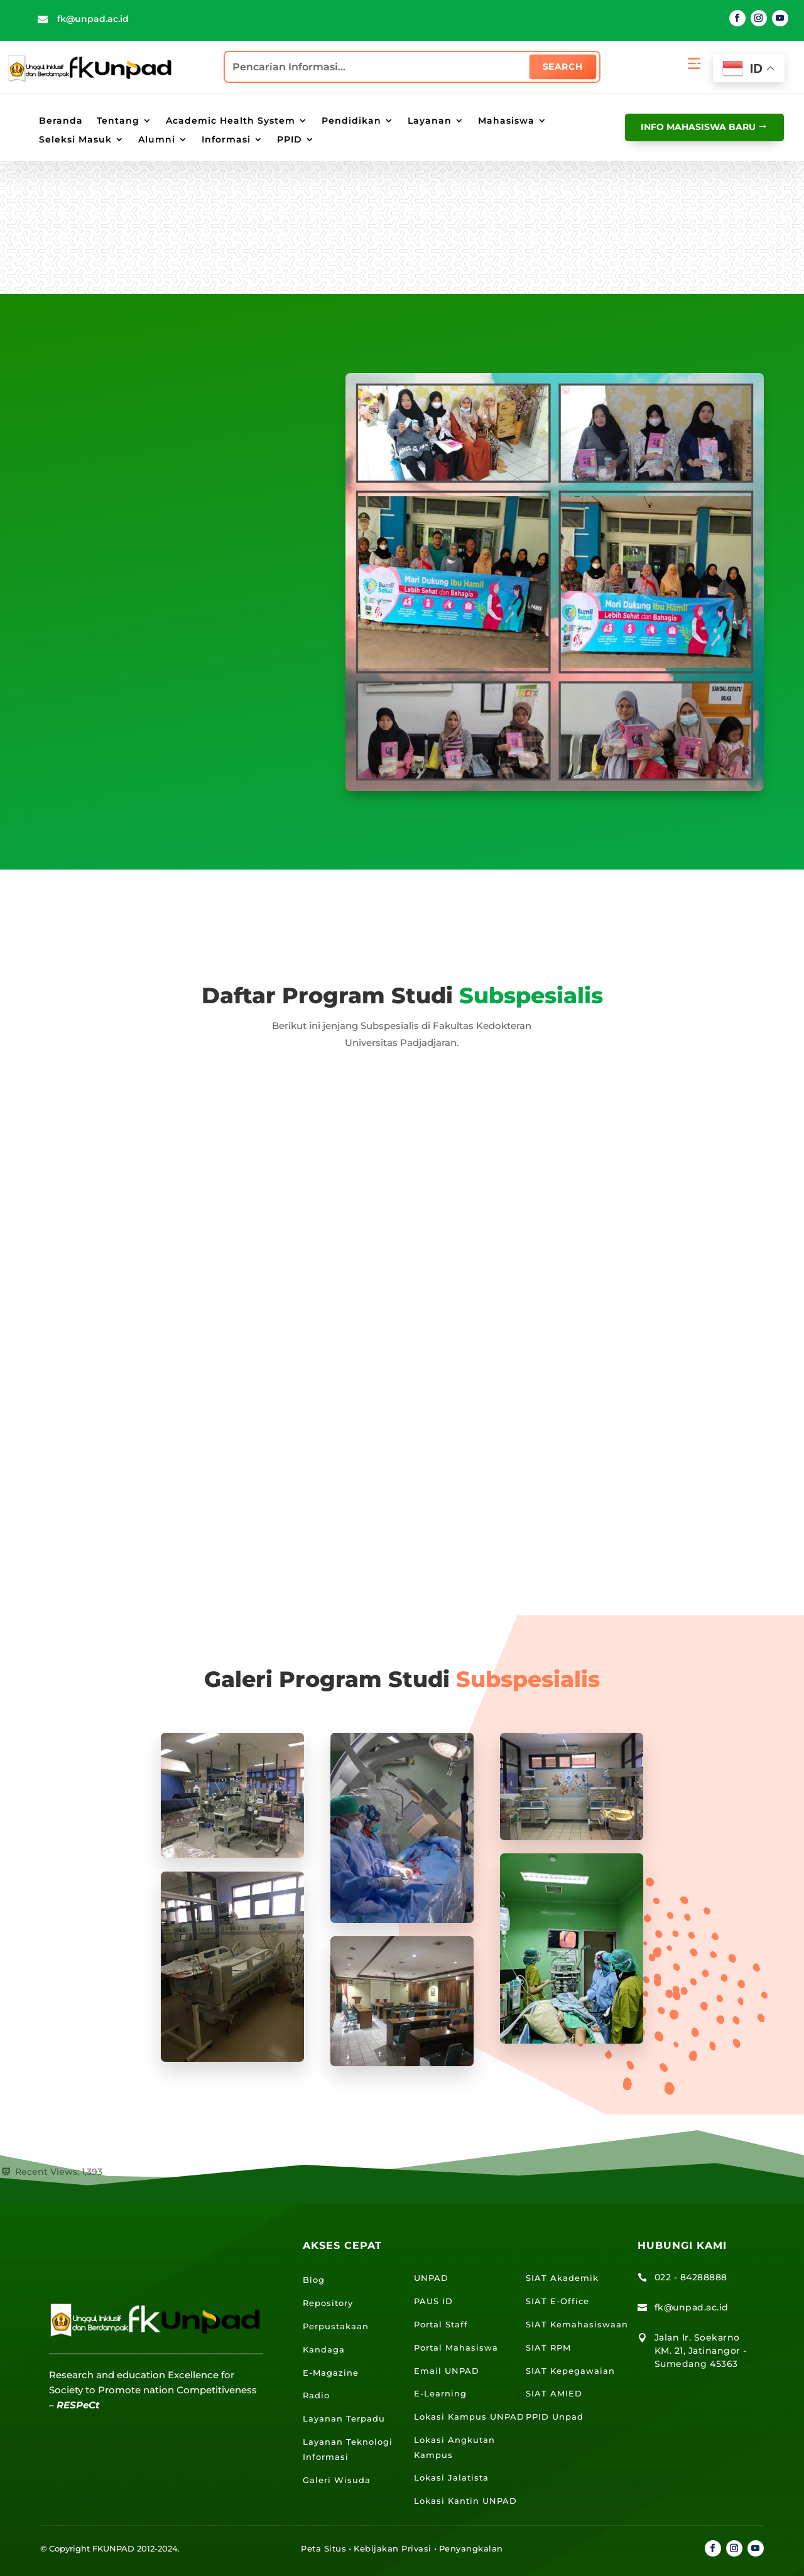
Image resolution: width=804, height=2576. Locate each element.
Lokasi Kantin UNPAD (465, 2501)
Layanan (430, 121)
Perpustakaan (336, 2326)
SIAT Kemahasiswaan (577, 2324)
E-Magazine (331, 2373)
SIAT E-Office (557, 2301)
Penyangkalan (471, 2548)
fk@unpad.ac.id (93, 18)
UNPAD (431, 2278)
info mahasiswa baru (698, 126)
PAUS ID (433, 2301)
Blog (314, 2280)
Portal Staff (441, 2324)
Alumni (156, 140)
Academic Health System (230, 121)
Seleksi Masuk (75, 140)
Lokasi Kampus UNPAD (469, 2417)
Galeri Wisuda (337, 2480)
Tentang (118, 121)
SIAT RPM (548, 2347)
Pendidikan (351, 121)
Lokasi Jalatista (451, 2477)
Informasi (226, 140)
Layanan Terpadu (344, 2418)
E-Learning (440, 2393)
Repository (328, 2303)
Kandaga (324, 2349)
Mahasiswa (506, 121)
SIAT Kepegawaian (570, 2371)
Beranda (61, 121)
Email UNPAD (446, 2371)
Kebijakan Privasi (393, 2548)
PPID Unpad (555, 2417)
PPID (289, 140)
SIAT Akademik (562, 2278)
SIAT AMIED (554, 2393)
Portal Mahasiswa (456, 2347)
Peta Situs (323, 2548)
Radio (316, 2395)
